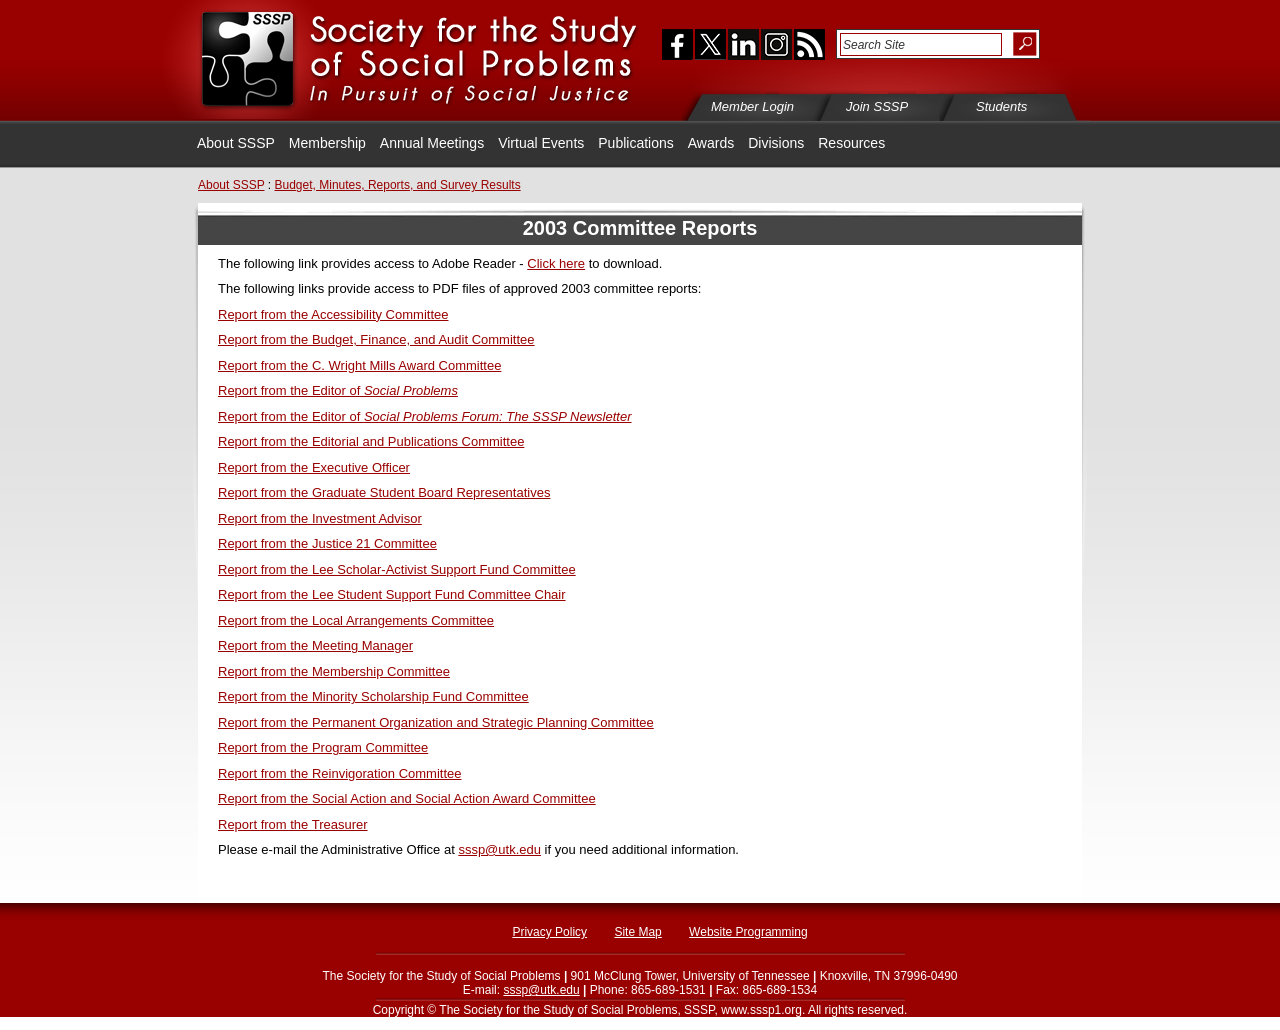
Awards (711, 143)
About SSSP (236, 143)
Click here (556, 263)
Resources (851, 143)
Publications (636, 143)
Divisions (776, 143)
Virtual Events (541, 143)
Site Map (637, 932)
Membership (327, 143)
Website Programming (748, 932)
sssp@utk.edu (499, 849)
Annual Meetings (432, 143)
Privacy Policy (549, 932)
